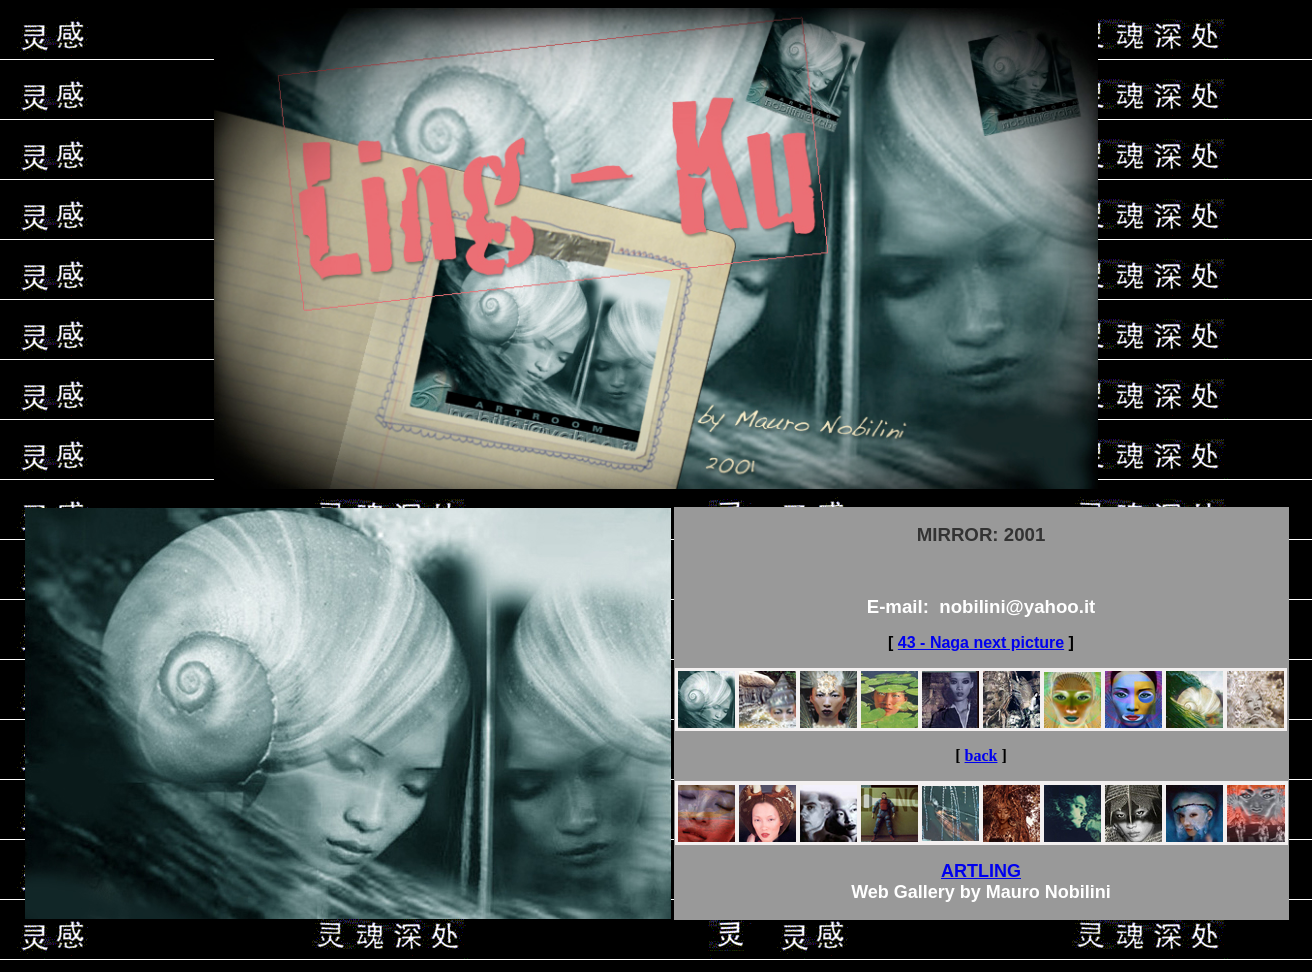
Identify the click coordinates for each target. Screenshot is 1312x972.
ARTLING (981, 871)
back (981, 755)
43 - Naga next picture (981, 642)
